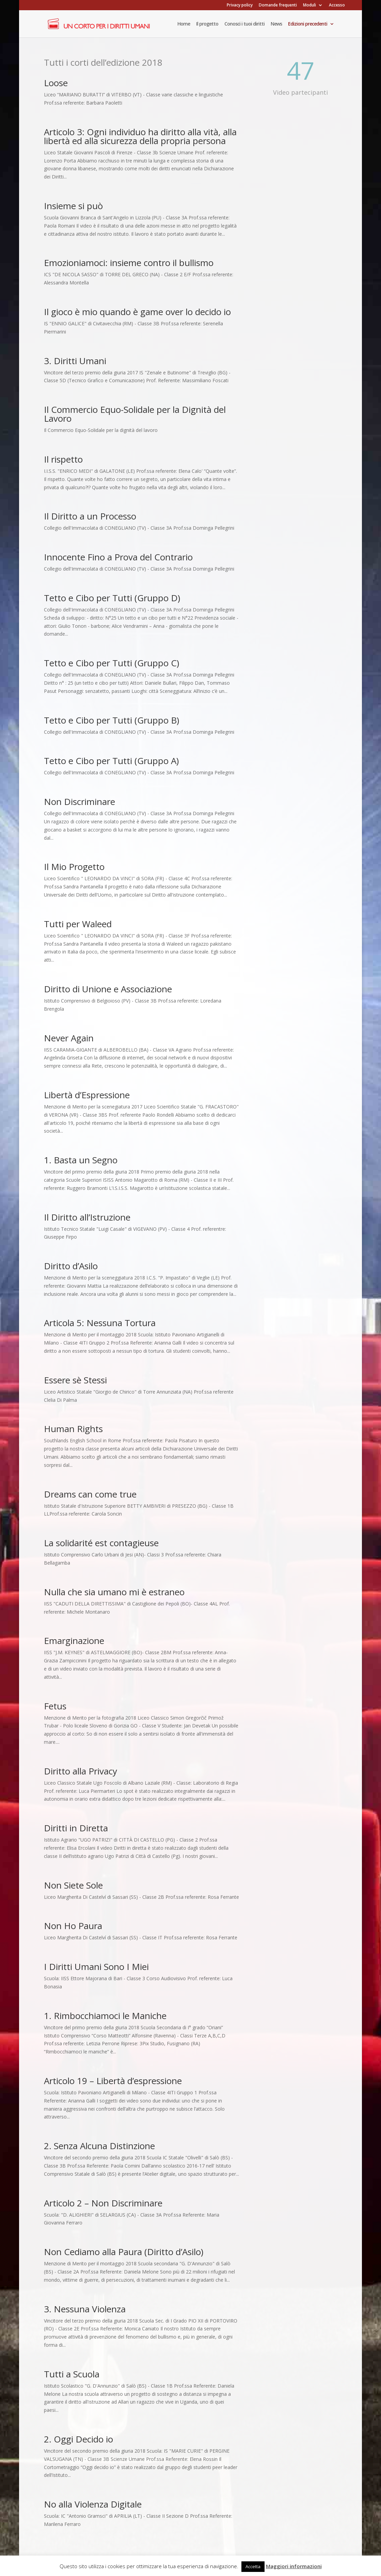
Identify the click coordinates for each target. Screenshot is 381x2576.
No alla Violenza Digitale (93, 2504)
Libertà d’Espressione (87, 1095)
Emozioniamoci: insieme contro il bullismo (128, 263)
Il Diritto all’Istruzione (87, 1217)
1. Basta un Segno (80, 1160)
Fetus (55, 1706)
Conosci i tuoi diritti (244, 24)
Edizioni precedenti (307, 24)
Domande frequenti (278, 5)
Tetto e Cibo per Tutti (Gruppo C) (111, 663)
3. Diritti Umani (75, 361)
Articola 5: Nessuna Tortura (100, 1323)
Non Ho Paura (73, 1926)
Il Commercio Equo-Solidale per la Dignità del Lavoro (135, 413)
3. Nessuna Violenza (85, 2309)
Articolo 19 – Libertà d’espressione (113, 2081)
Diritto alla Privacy (80, 1771)
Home (183, 24)
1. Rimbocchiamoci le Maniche (105, 2015)
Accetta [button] (252, 2566)
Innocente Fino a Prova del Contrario (118, 557)
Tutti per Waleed (78, 924)
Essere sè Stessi (75, 1380)
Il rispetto (63, 459)
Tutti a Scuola (71, 2374)
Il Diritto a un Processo (90, 516)
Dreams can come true (90, 1494)
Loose (56, 83)
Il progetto (207, 24)
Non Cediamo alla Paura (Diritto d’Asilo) (123, 2252)
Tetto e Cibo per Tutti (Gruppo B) (111, 720)
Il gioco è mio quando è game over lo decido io (137, 312)
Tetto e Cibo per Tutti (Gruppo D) (112, 598)
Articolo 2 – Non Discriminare (103, 2203)
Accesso (337, 5)
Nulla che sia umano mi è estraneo (114, 1592)
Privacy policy (240, 5)
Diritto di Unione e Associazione (108, 989)
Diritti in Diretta (76, 1828)
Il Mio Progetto (74, 866)
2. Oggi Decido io (78, 2439)
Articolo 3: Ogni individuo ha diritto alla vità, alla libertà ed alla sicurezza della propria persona (140, 136)
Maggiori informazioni (294, 2566)
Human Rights (73, 1429)
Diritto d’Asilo (71, 1266)
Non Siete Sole (73, 1885)
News (276, 24)
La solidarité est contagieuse (101, 1543)
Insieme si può (73, 206)
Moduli (309, 5)
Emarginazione (74, 1640)
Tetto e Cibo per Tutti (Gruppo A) (111, 761)
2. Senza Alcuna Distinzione (99, 2146)
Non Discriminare (79, 801)
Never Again (69, 1038)
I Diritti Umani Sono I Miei (96, 1966)
